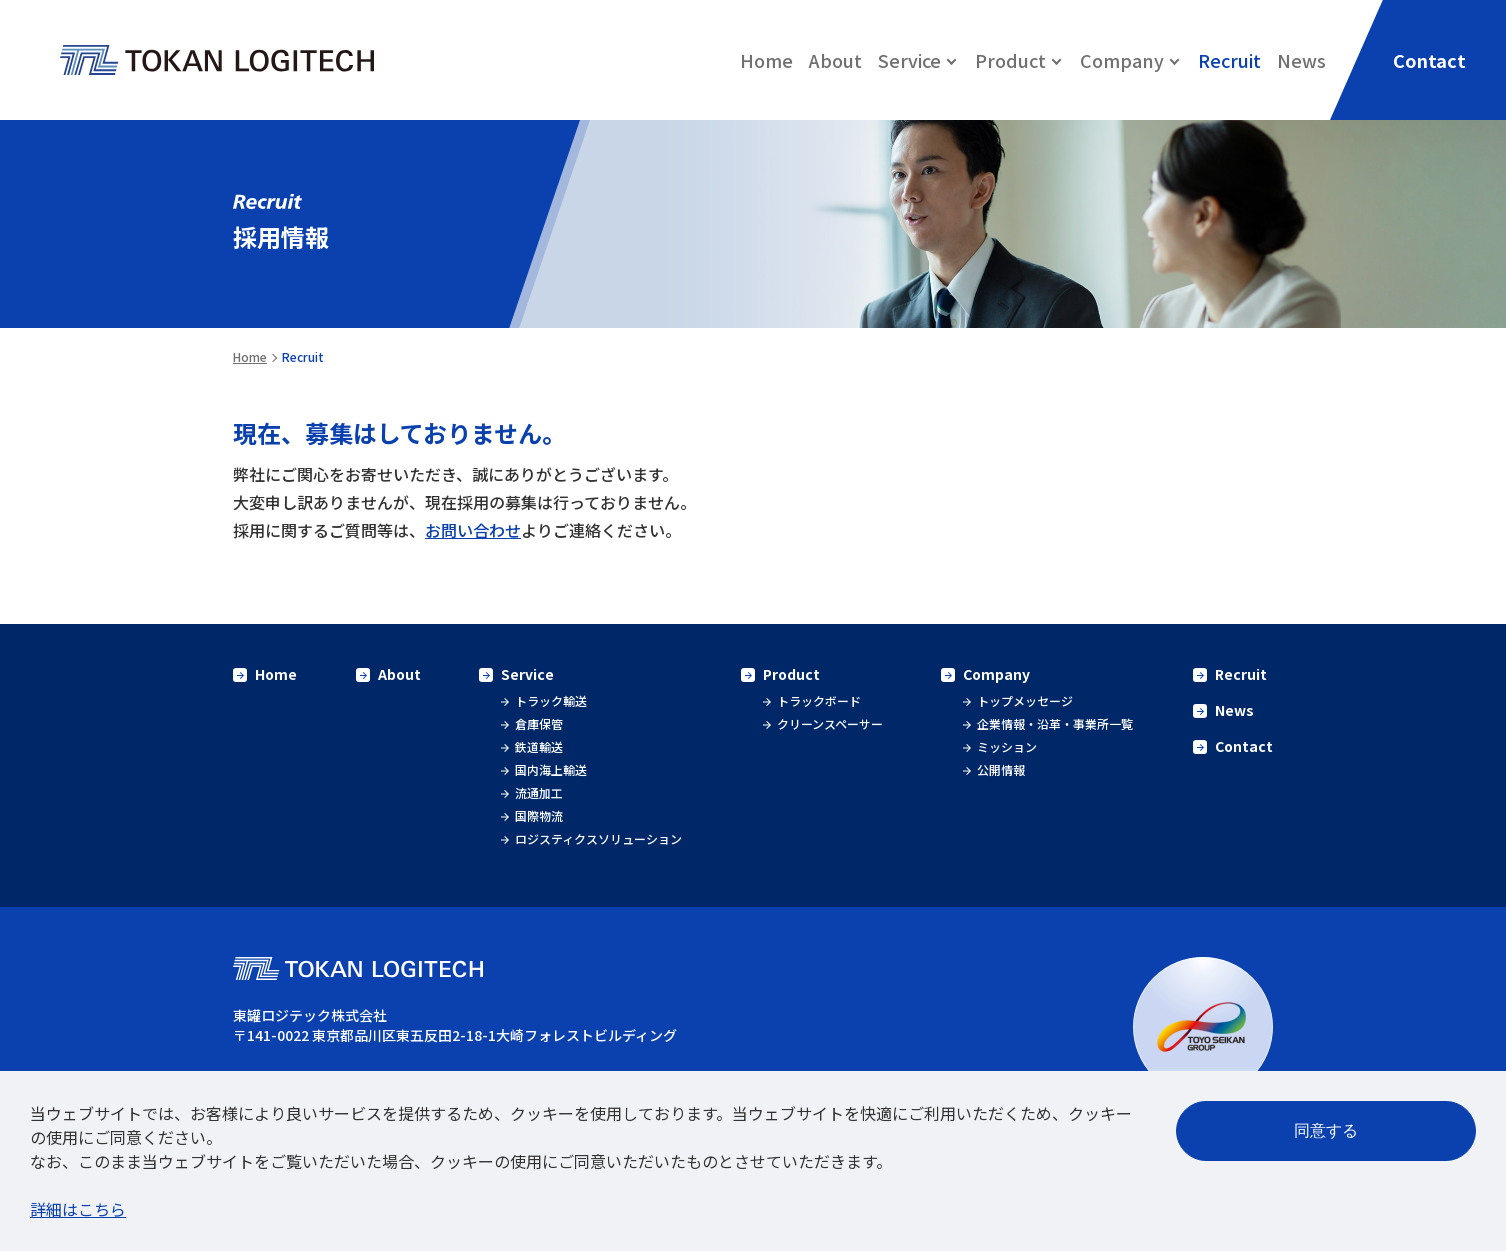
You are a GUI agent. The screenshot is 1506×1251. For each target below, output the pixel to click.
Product (791, 674)
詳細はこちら (78, 1209)
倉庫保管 (539, 723)
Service (527, 674)
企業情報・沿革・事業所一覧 (1055, 723)
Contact (1244, 746)
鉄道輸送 (539, 746)
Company (996, 674)
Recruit (1229, 60)
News (1301, 60)
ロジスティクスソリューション (598, 838)
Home (766, 60)
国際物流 (539, 815)
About (835, 60)
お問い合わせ (473, 530)
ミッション (1007, 746)
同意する (1326, 1130)
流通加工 (539, 792)
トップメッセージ (1025, 700)
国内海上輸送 (551, 769)
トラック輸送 (551, 700)
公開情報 (1001, 769)
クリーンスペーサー (830, 723)
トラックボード (819, 700)
